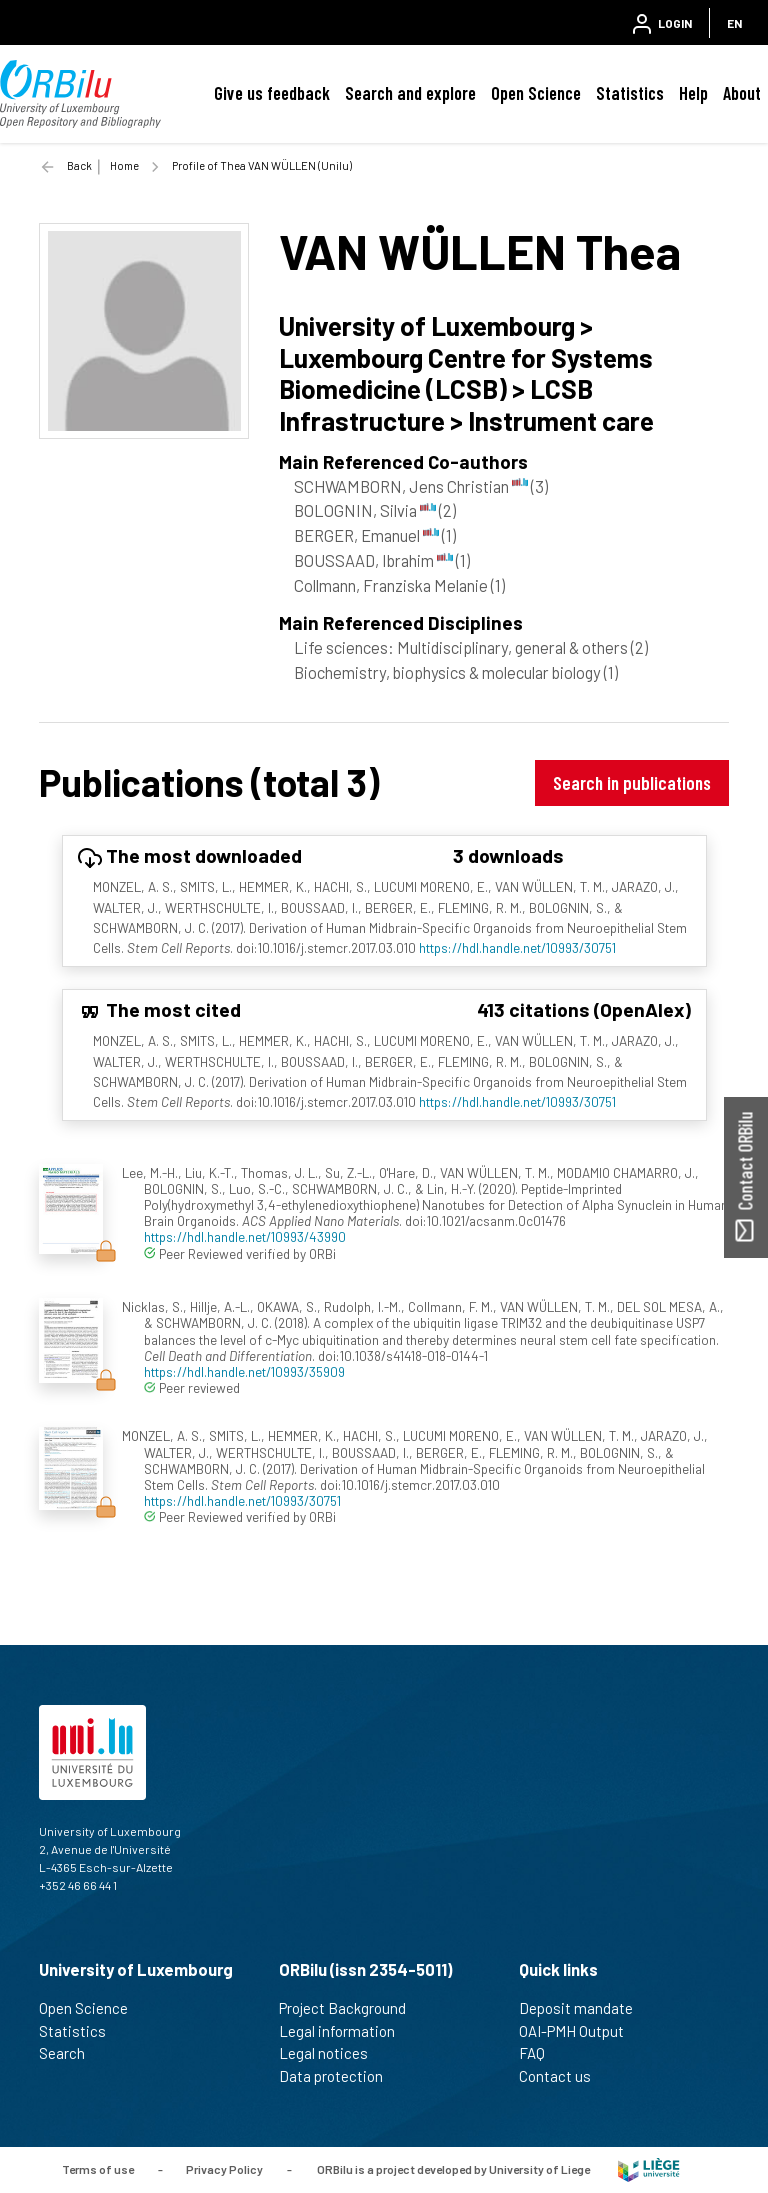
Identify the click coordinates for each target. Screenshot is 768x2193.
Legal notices (332, 2053)
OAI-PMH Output (580, 2031)
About (742, 93)
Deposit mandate (584, 2008)
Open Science (536, 93)
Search (70, 2053)
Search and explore (410, 93)
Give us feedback (272, 93)
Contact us (563, 2076)
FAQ (540, 2053)
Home (124, 165)
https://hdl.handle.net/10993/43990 (245, 1236)
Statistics (630, 93)
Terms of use (98, 2168)
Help (693, 93)
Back (79, 165)
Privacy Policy (224, 2168)
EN (734, 23)
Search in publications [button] (632, 782)
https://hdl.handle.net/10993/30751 (517, 947)
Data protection (339, 2076)
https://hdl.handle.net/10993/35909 (244, 1371)
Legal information (345, 2031)
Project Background (351, 2008)
